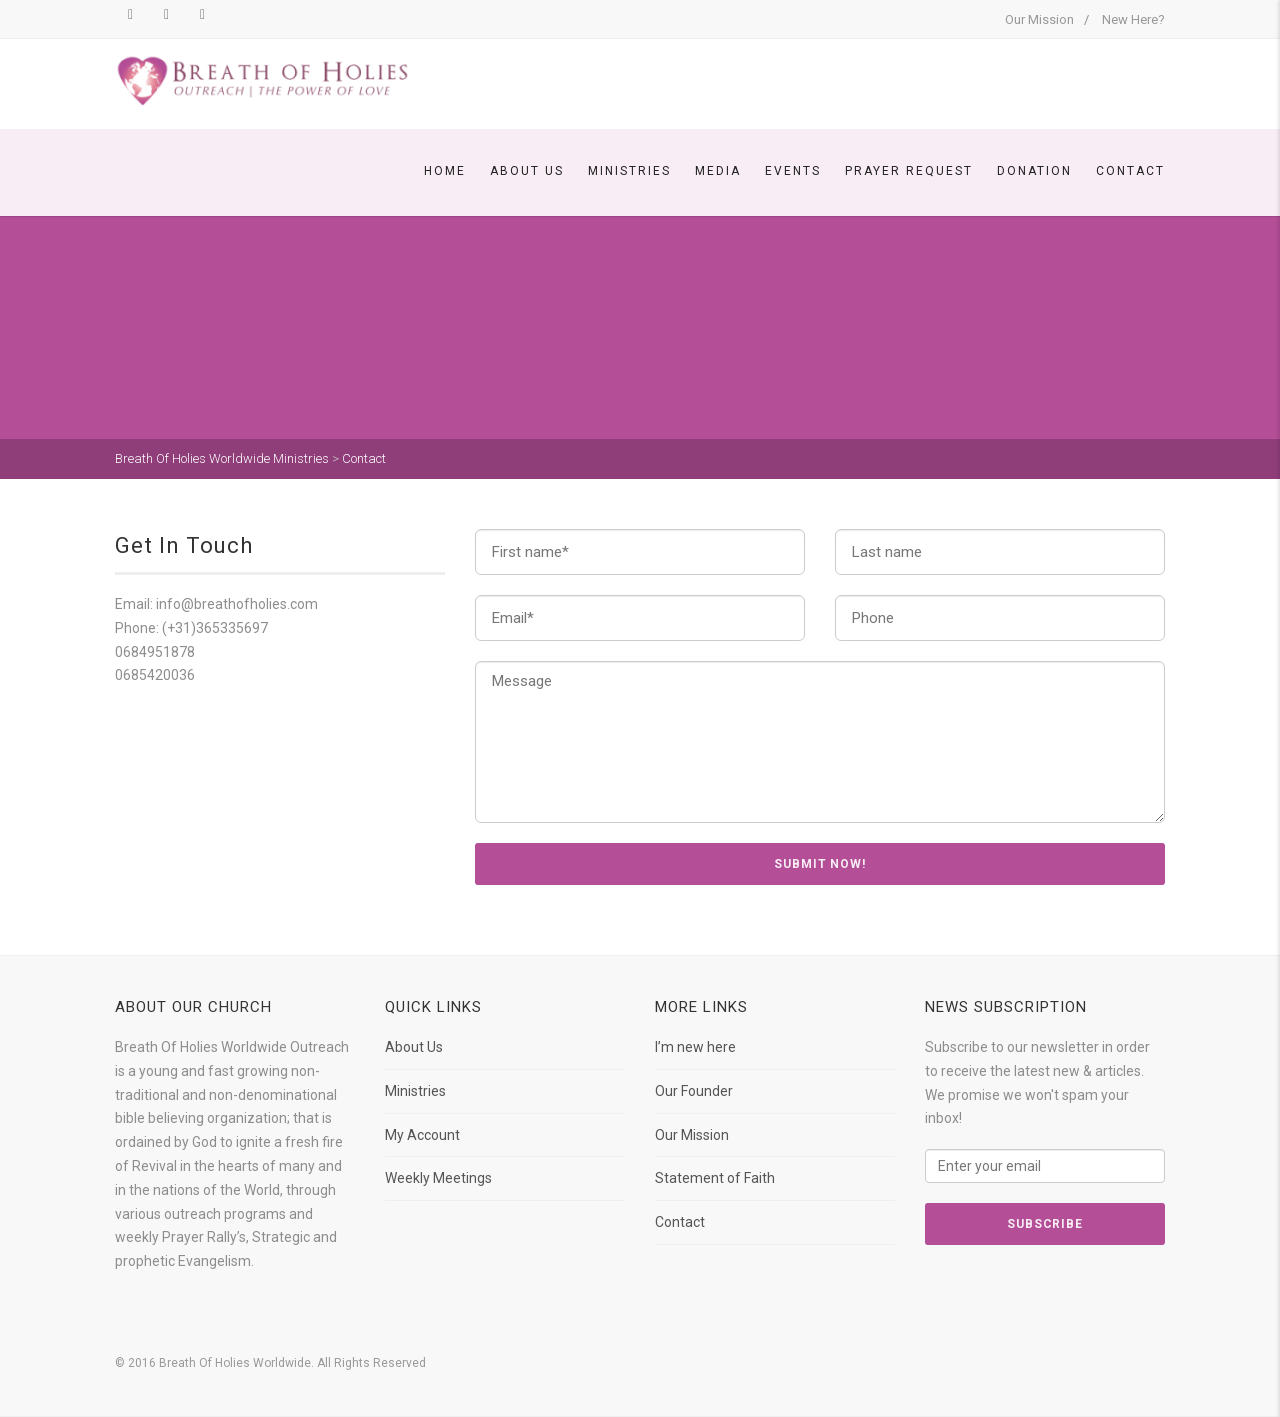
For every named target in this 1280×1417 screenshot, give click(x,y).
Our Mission (1039, 19)
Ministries (629, 171)
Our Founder (694, 1091)
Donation (1034, 171)
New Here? (1133, 19)
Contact (1130, 171)
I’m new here (695, 1047)
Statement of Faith (715, 1178)
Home (445, 171)
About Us (527, 171)
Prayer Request (909, 171)
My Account (422, 1135)
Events (793, 171)
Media (718, 171)
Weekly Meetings (438, 1178)
